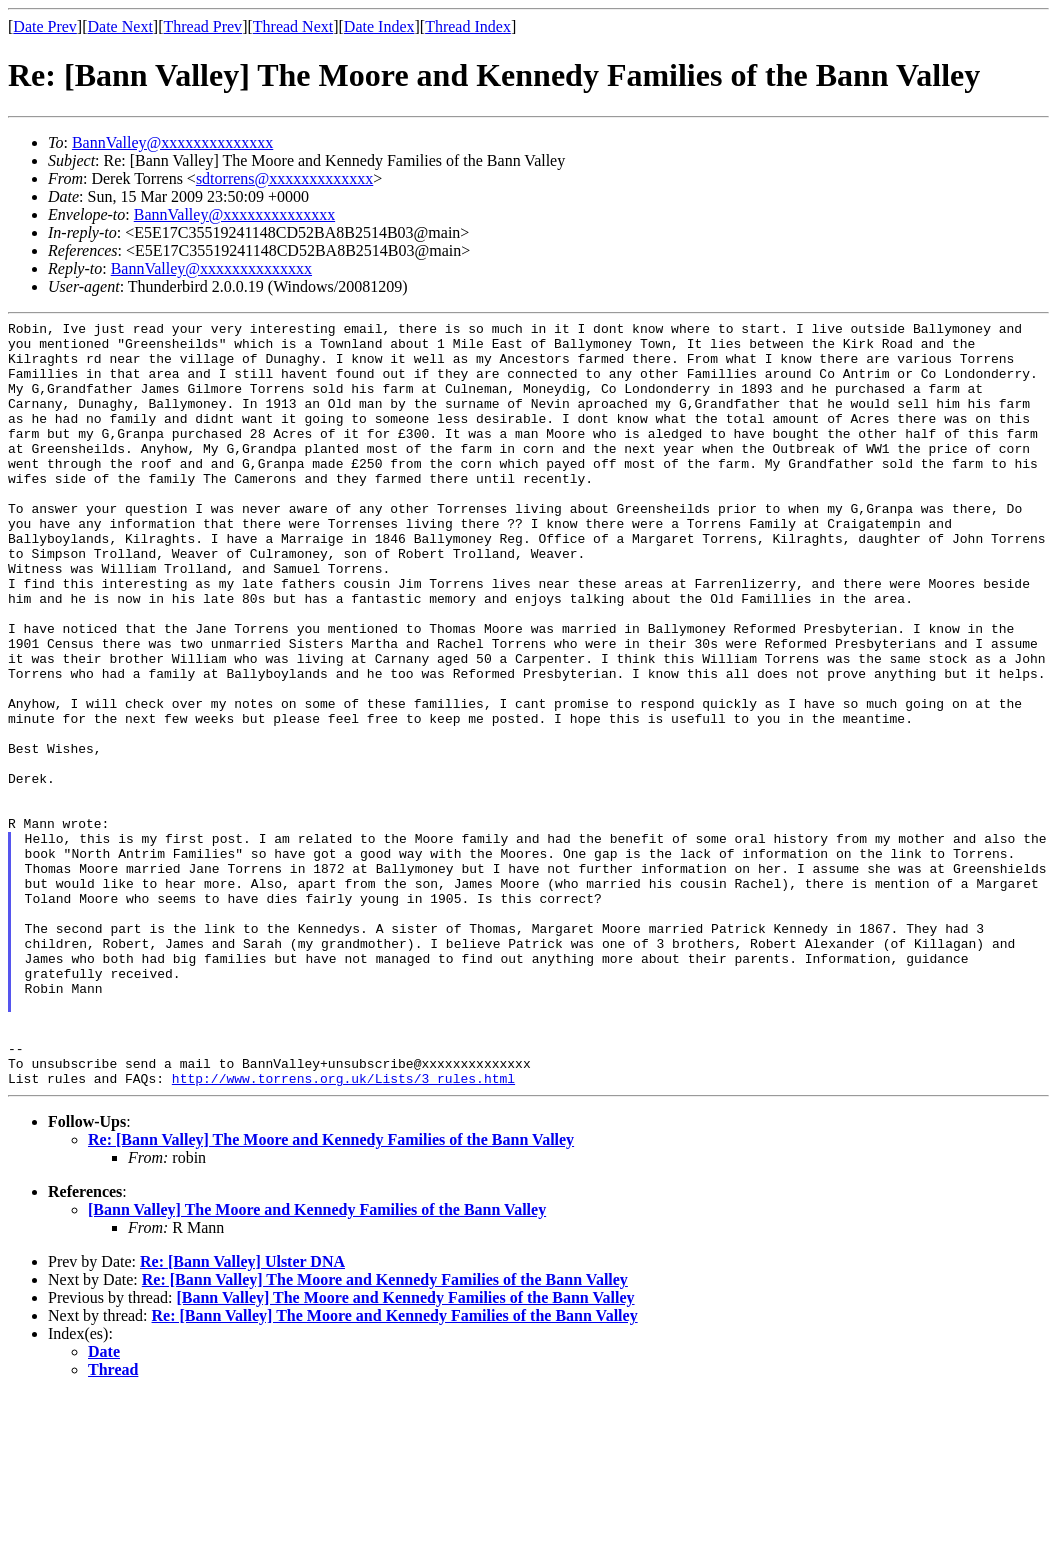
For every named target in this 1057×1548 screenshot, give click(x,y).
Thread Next (293, 26)
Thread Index (468, 26)
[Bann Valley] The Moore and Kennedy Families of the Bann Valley (317, 1362)
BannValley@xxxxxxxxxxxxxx (172, 142)
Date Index (379, 26)
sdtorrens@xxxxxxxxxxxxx (284, 178)
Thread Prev (202, 26)
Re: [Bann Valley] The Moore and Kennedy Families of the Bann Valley (331, 1292)
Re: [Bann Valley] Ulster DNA (242, 1414)
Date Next (120, 26)
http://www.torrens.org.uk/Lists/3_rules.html (343, 1231)
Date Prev (45, 26)
